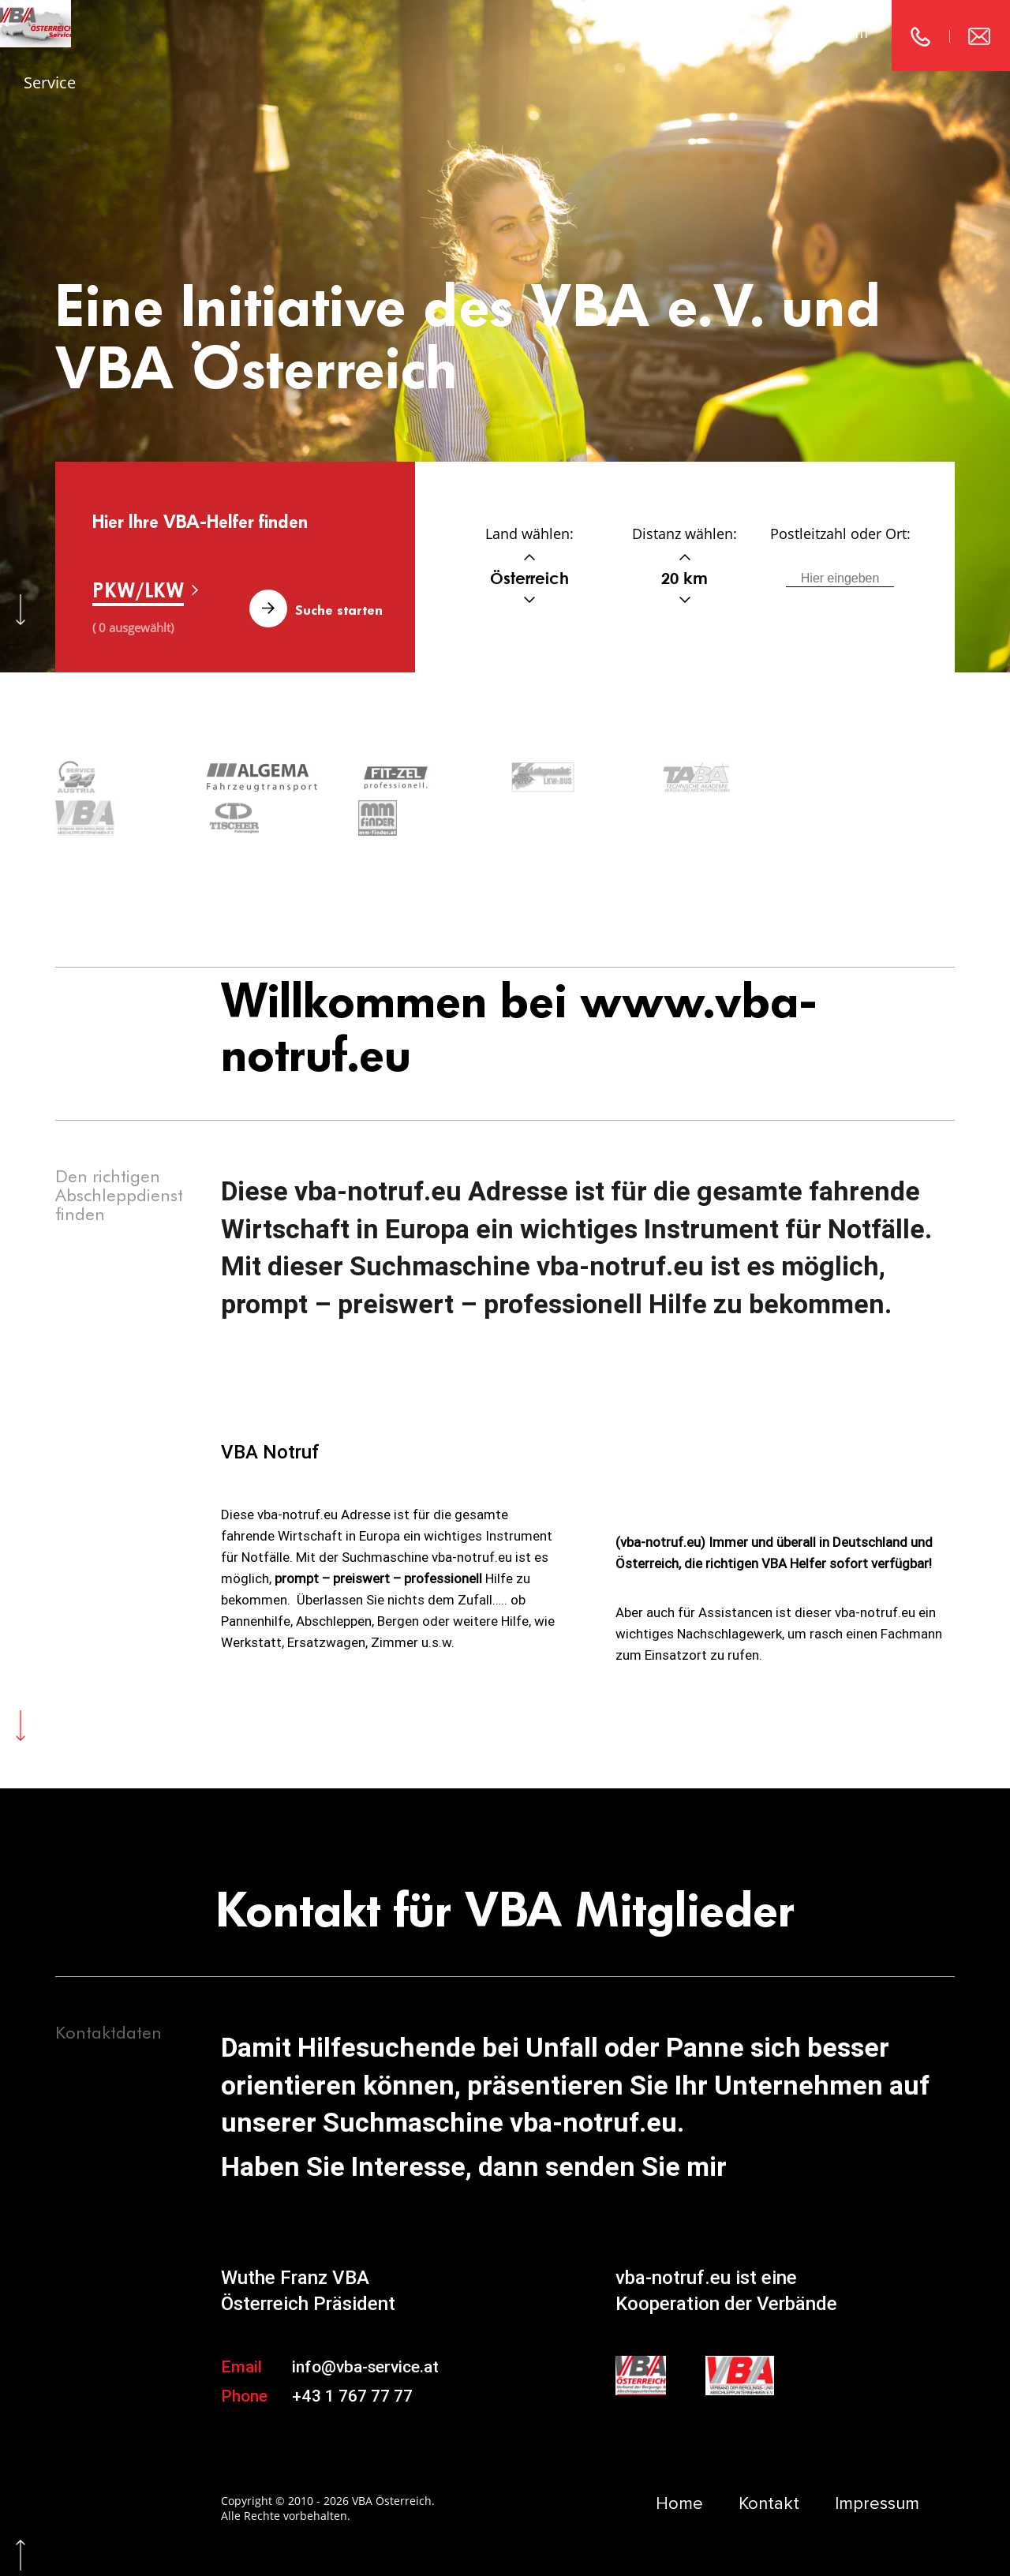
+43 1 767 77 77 (352, 2354)
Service (50, 82)
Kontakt (714, 33)
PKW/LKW (138, 589)
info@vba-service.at (365, 2324)
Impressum (830, 33)
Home (615, 33)
